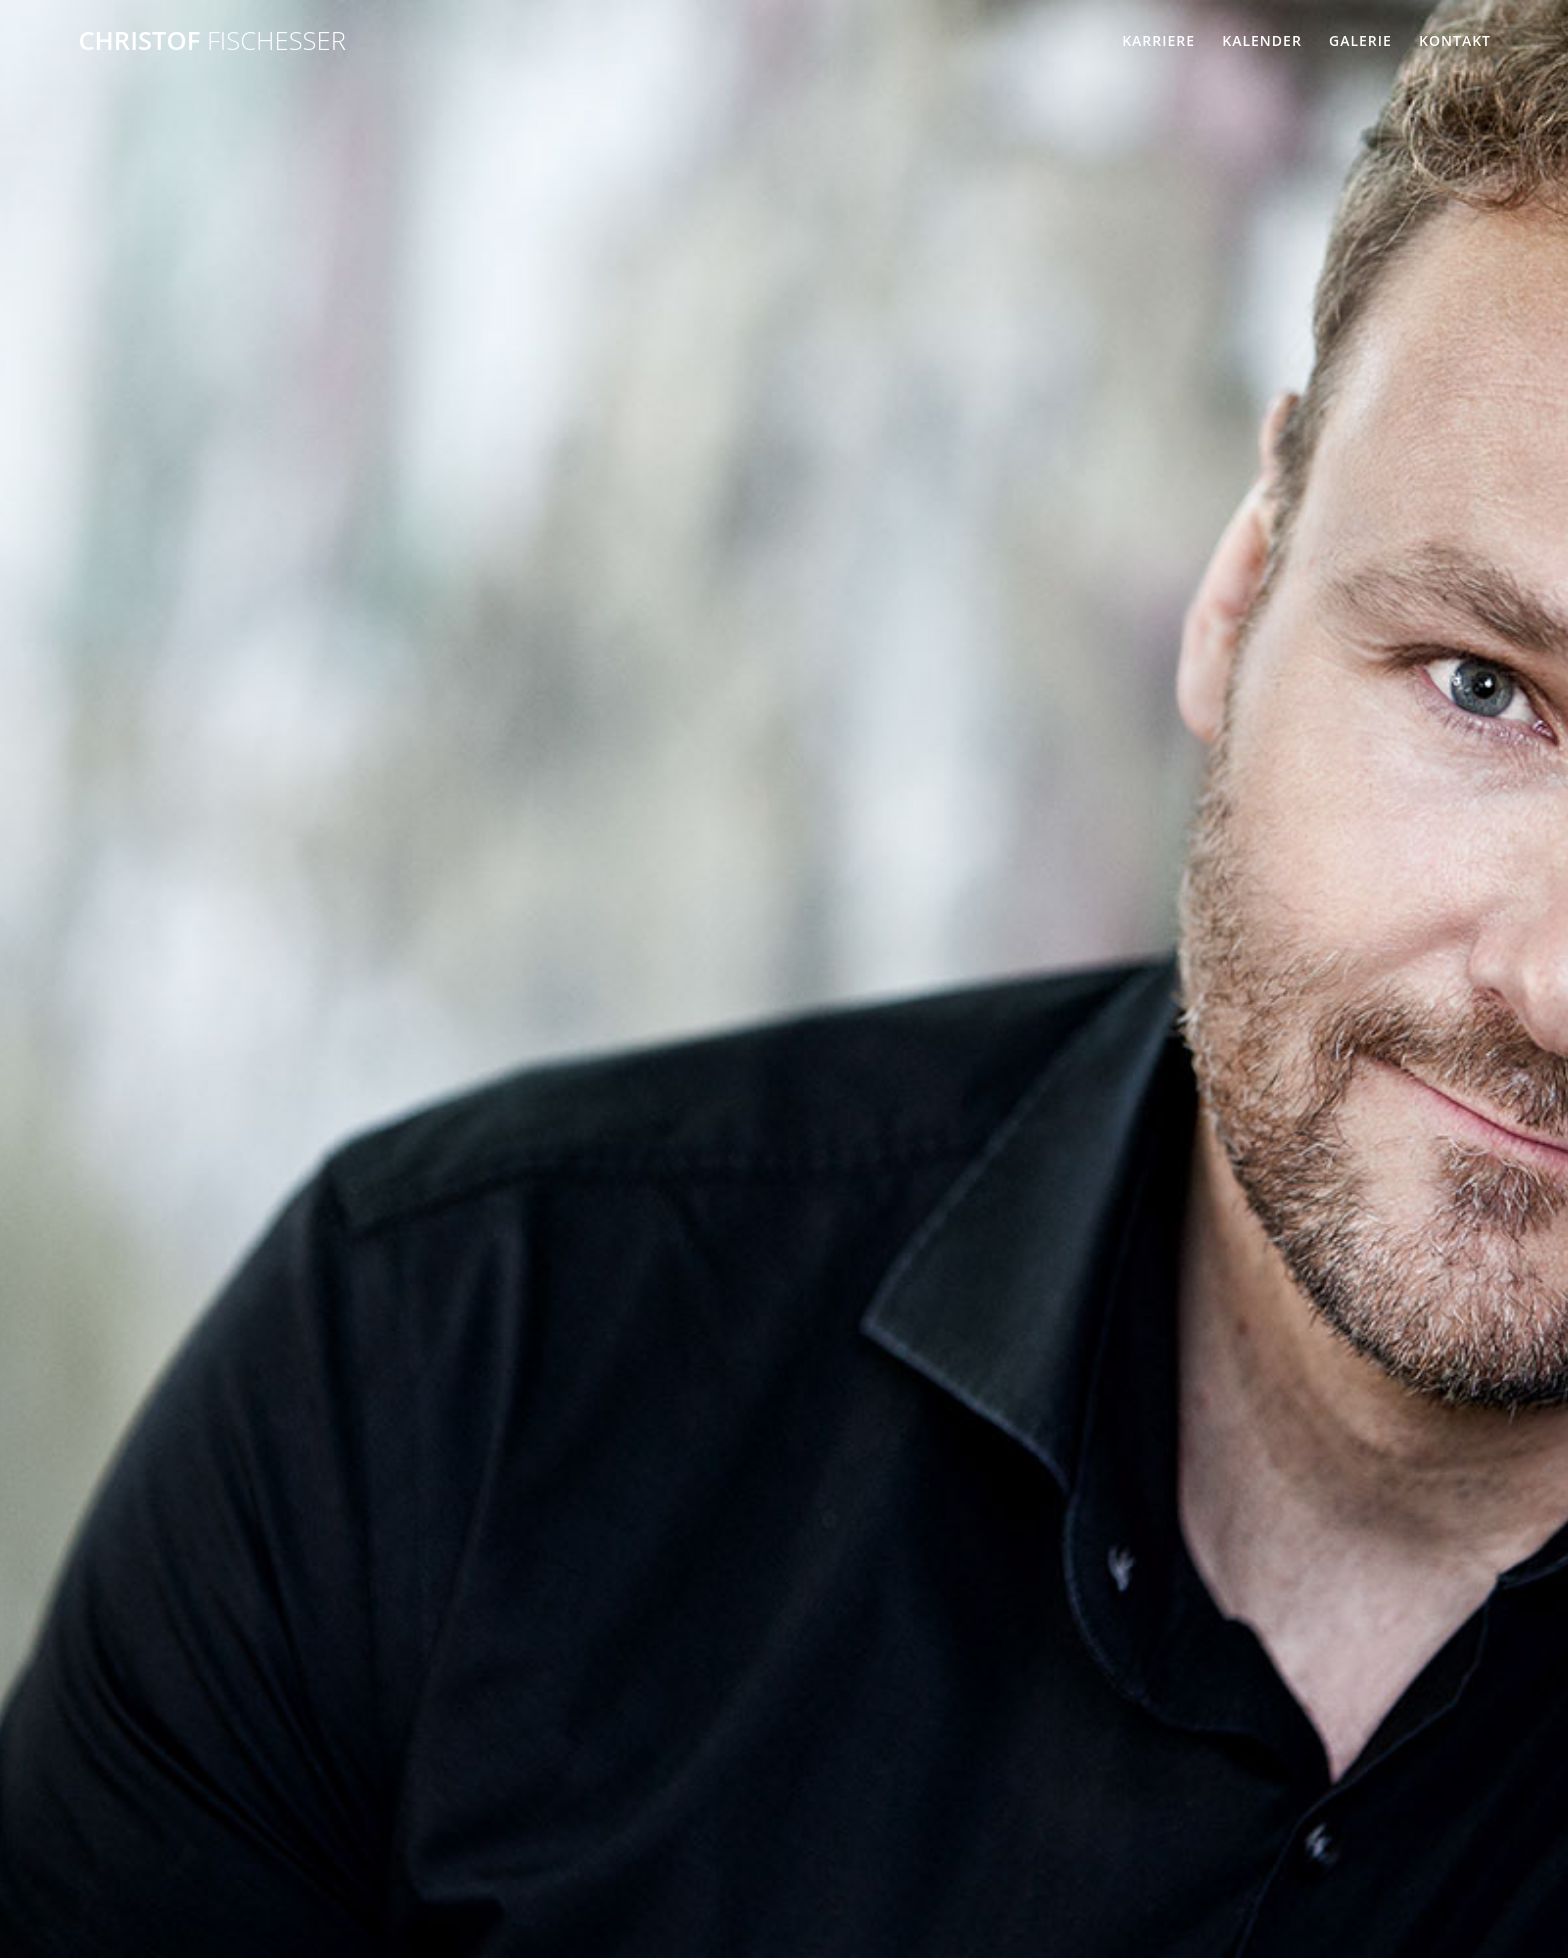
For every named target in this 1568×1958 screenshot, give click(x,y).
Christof (212, 41)
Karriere (1158, 40)
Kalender (1262, 40)
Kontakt (1455, 40)
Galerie (1360, 40)
